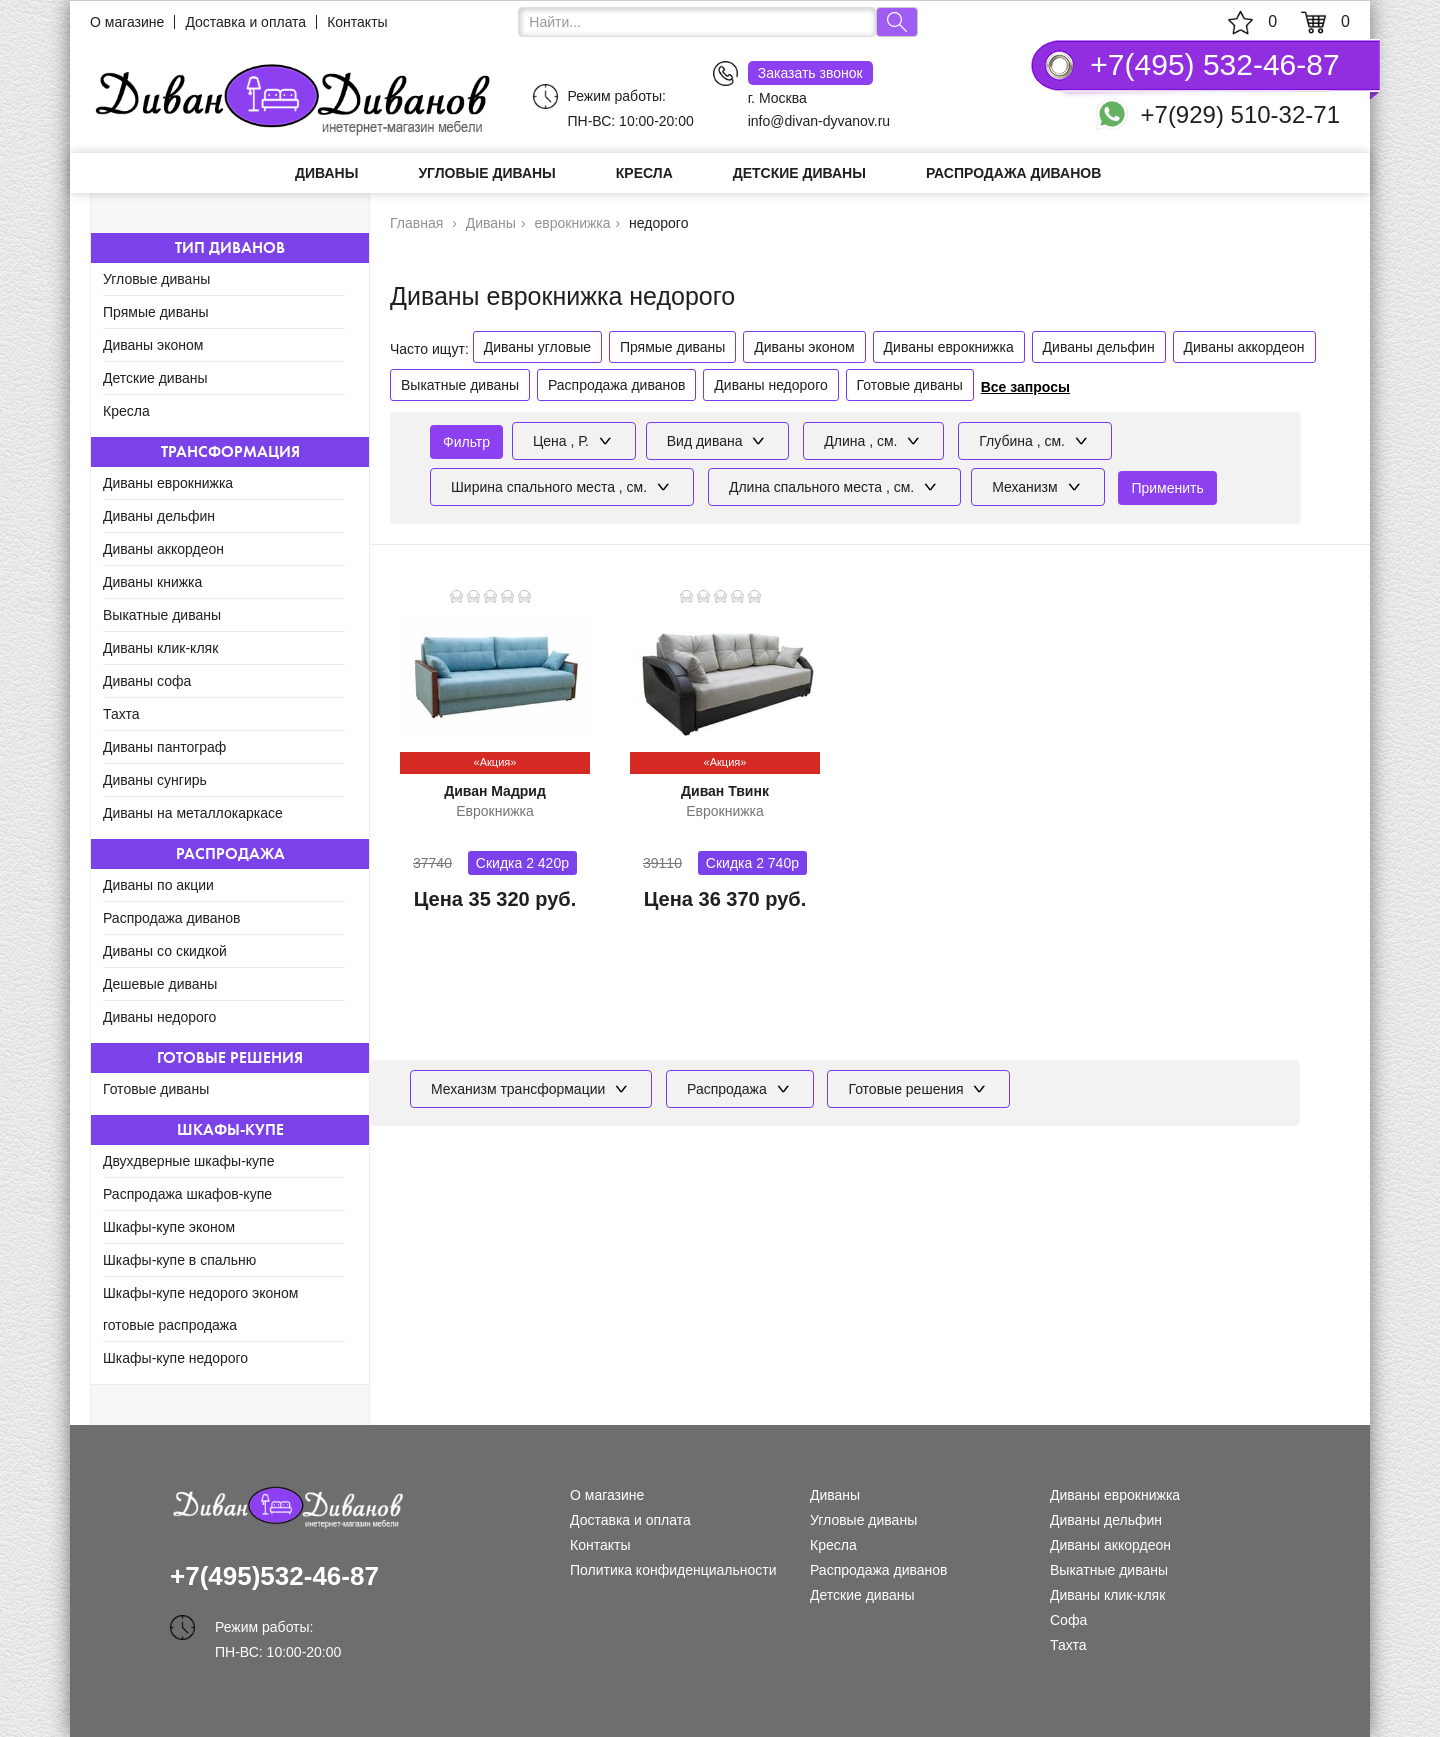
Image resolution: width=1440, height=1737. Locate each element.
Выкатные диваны (162, 615)
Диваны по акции (158, 885)
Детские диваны (799, 173)
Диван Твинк (725, 791)
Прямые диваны (156, 312)
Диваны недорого (159, 1017)
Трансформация (230, 451)
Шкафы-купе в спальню (179, 1260)
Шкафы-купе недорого (175, 1358)
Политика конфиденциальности (673, 1570)
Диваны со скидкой (165, 951)
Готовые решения (230, 1057)
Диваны (326, 173)
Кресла (644, 173)
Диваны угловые (537, 347)
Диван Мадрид (495, 791)
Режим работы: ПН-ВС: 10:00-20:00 (631, 108)
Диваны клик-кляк (160, 648)
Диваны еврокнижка (168, 483)
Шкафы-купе (230, 1129)
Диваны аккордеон (163, 549)
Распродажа (230, 853)
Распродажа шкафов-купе (187, 1194)
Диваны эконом (153, 345)
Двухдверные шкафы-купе (188, 1161)
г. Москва (810, 83)
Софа (1068, 1620)
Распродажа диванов (1013, 173)
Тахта (121, 714)
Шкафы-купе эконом (169, 1227)
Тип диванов (230, 247)
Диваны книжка (152, 582)
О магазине (127, 22)
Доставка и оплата (245, 22)
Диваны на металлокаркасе (193, 813)
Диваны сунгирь (155, 780)
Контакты (357, 22)
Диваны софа (147, 681)
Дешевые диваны (160, 984)
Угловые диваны (486, 173)
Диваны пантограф (164, 747)
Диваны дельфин (159, 516)
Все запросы (1025, 387)
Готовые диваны (156, 1089)
